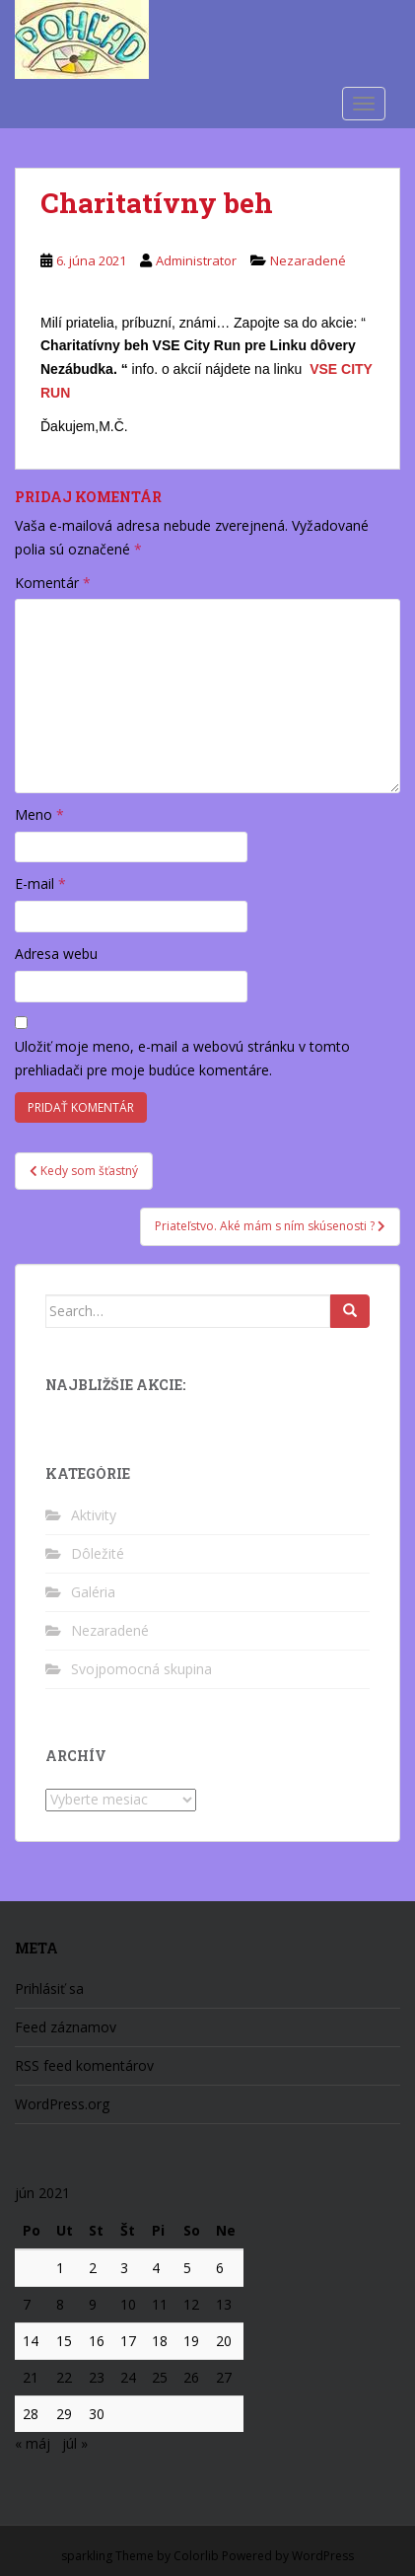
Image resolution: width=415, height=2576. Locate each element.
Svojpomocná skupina (141, 1668)
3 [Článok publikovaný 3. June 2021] (124, 2267)
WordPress (323, 2555)
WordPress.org (62, 2104)
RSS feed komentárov (84, 2065)
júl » (75, 2443)
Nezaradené (308, 260)
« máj (32, 2443)
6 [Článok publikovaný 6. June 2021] (220, 2267)
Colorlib (196, 2555)
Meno (39, 814)
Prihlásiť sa (49, 1988)
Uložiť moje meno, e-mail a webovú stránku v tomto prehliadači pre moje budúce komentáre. (182, 1058)
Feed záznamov (65, 2027)
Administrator (196, 260)
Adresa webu (56, 953)
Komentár (53, 582)
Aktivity (93, 1515)
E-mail (40, 883)
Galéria (93, 1591)
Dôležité (97, 1553)
